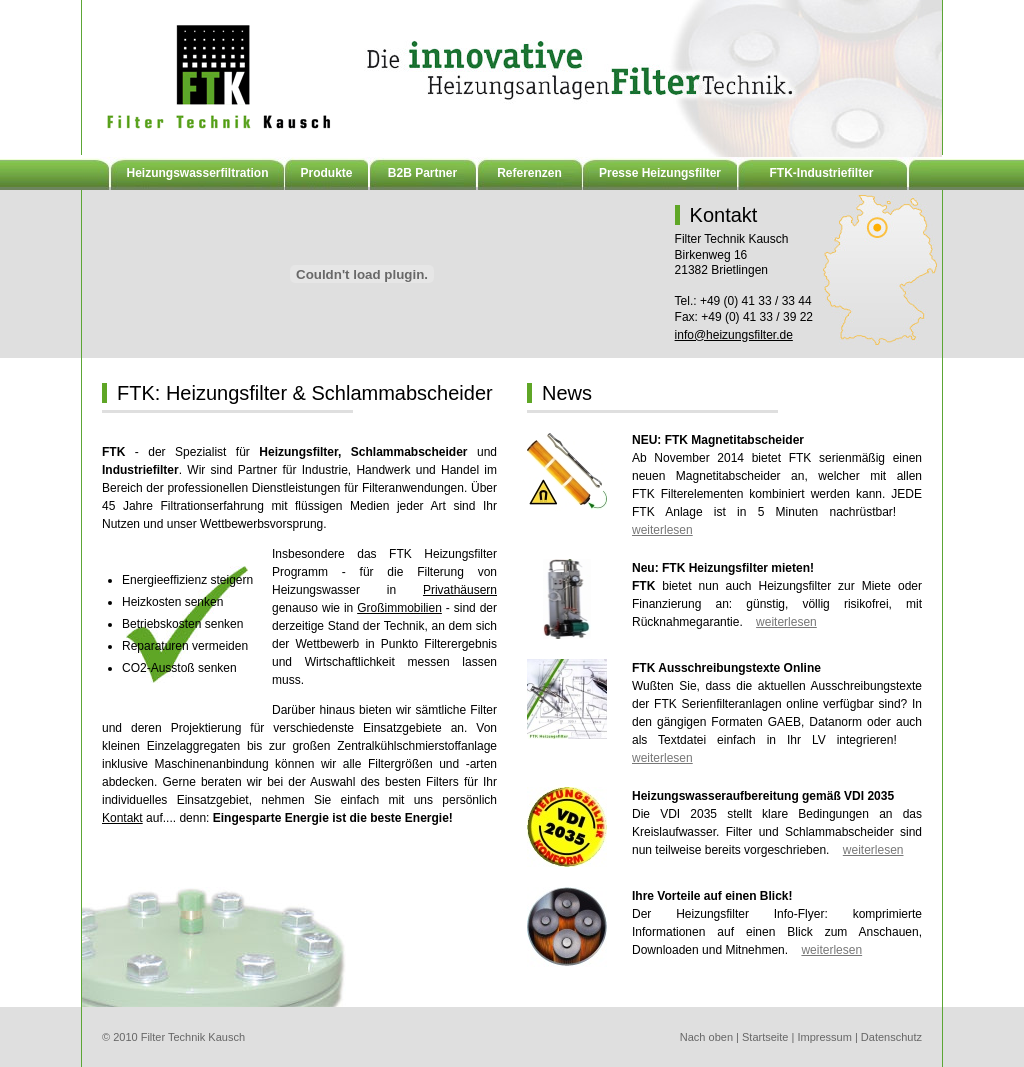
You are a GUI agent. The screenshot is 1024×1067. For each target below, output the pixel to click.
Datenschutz (891, 1037)
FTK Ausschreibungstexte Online (726, 668)
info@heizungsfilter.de (734, 335)
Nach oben (706, 1037)
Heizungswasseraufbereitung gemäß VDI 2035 (763, 796)
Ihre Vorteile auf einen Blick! (712, 896)
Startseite (765, 1037)
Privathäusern (460, 590)
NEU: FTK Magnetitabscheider (718, 440)
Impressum (824, 1037)
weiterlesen (662, 530)
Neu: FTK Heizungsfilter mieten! (723, 568)
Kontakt (122, 818)
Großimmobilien (399, 608)
